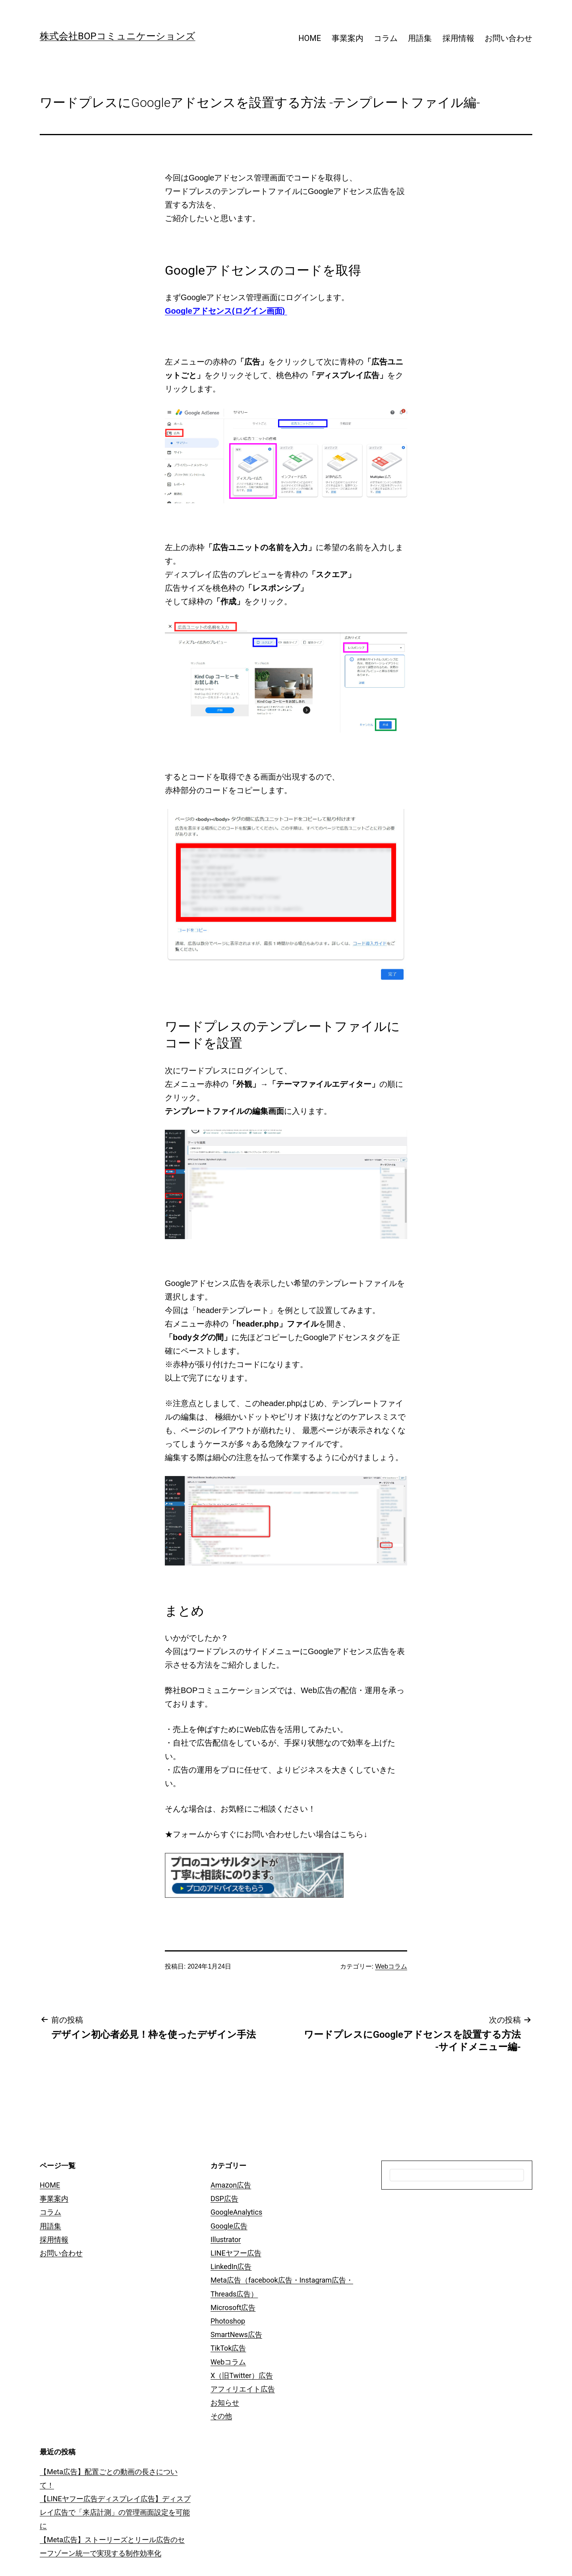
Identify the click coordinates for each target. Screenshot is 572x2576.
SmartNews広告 (236, 2334)
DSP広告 (224, 2198)
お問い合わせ (508, 38)
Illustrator (226, 2239)
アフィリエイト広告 (243, 2389)
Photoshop (228, 2321)
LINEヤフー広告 (236, 2253)
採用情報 (458, 38)
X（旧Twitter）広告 (242, 2375)
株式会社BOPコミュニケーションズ (117, 36)
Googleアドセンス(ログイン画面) (226, 310)
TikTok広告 (228, 2348)
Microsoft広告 (233, 2307)
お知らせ (225, 2402)
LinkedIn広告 (231, 2266)
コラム (386, 38)
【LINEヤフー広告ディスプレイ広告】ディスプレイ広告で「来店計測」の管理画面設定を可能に (115, 2512)
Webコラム (391, 1966)
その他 (221, 2416)
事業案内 (347, 38)
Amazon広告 (231, 2185)
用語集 (420, 38)
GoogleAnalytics (236, 2212)
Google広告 (229, 2226)
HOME (309, 38)
